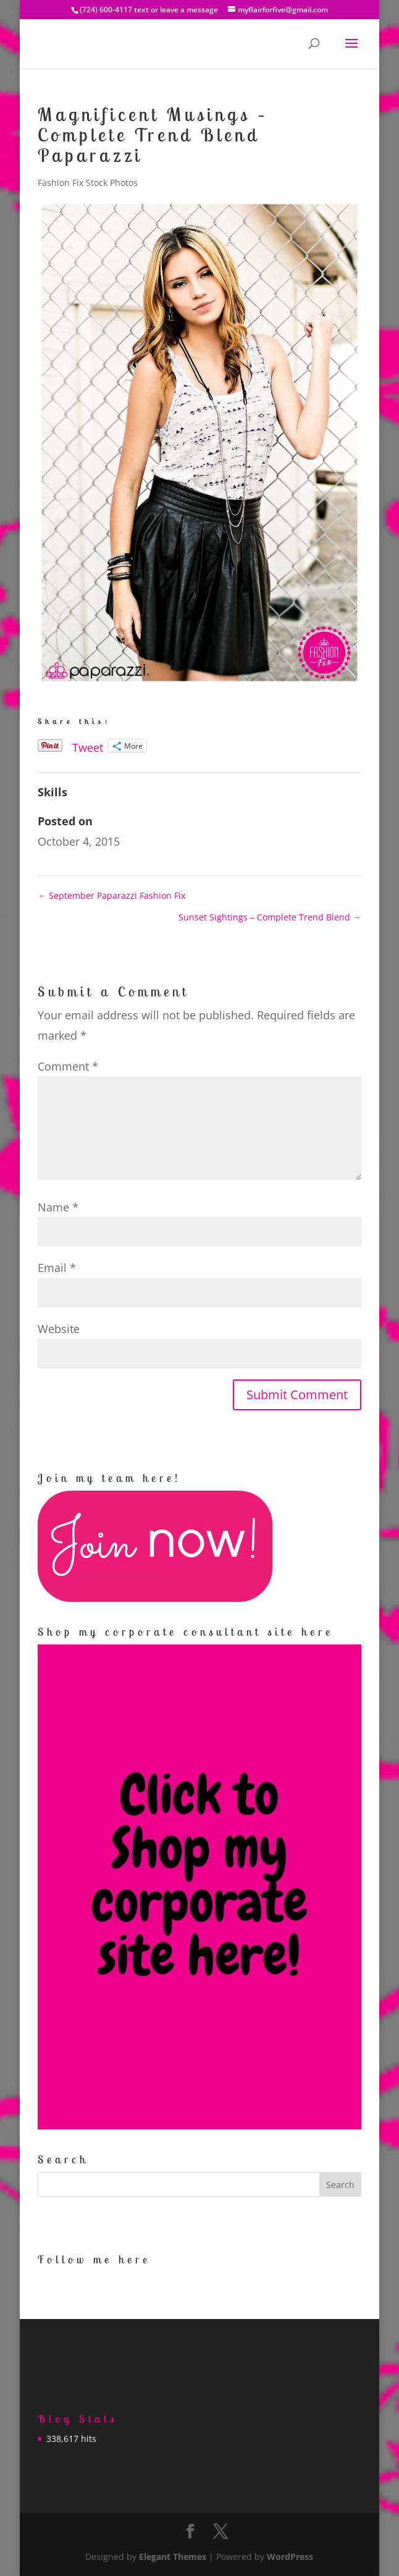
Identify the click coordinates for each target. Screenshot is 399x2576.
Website (59, 1328)
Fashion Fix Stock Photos (88, 182)
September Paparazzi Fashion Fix (111, 895)
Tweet (87, 745)
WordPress (290, 2556)
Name (58, 1207)
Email (57, 1267)
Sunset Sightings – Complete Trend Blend (269, 917)
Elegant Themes (172, 2556)
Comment (68, 1066)
